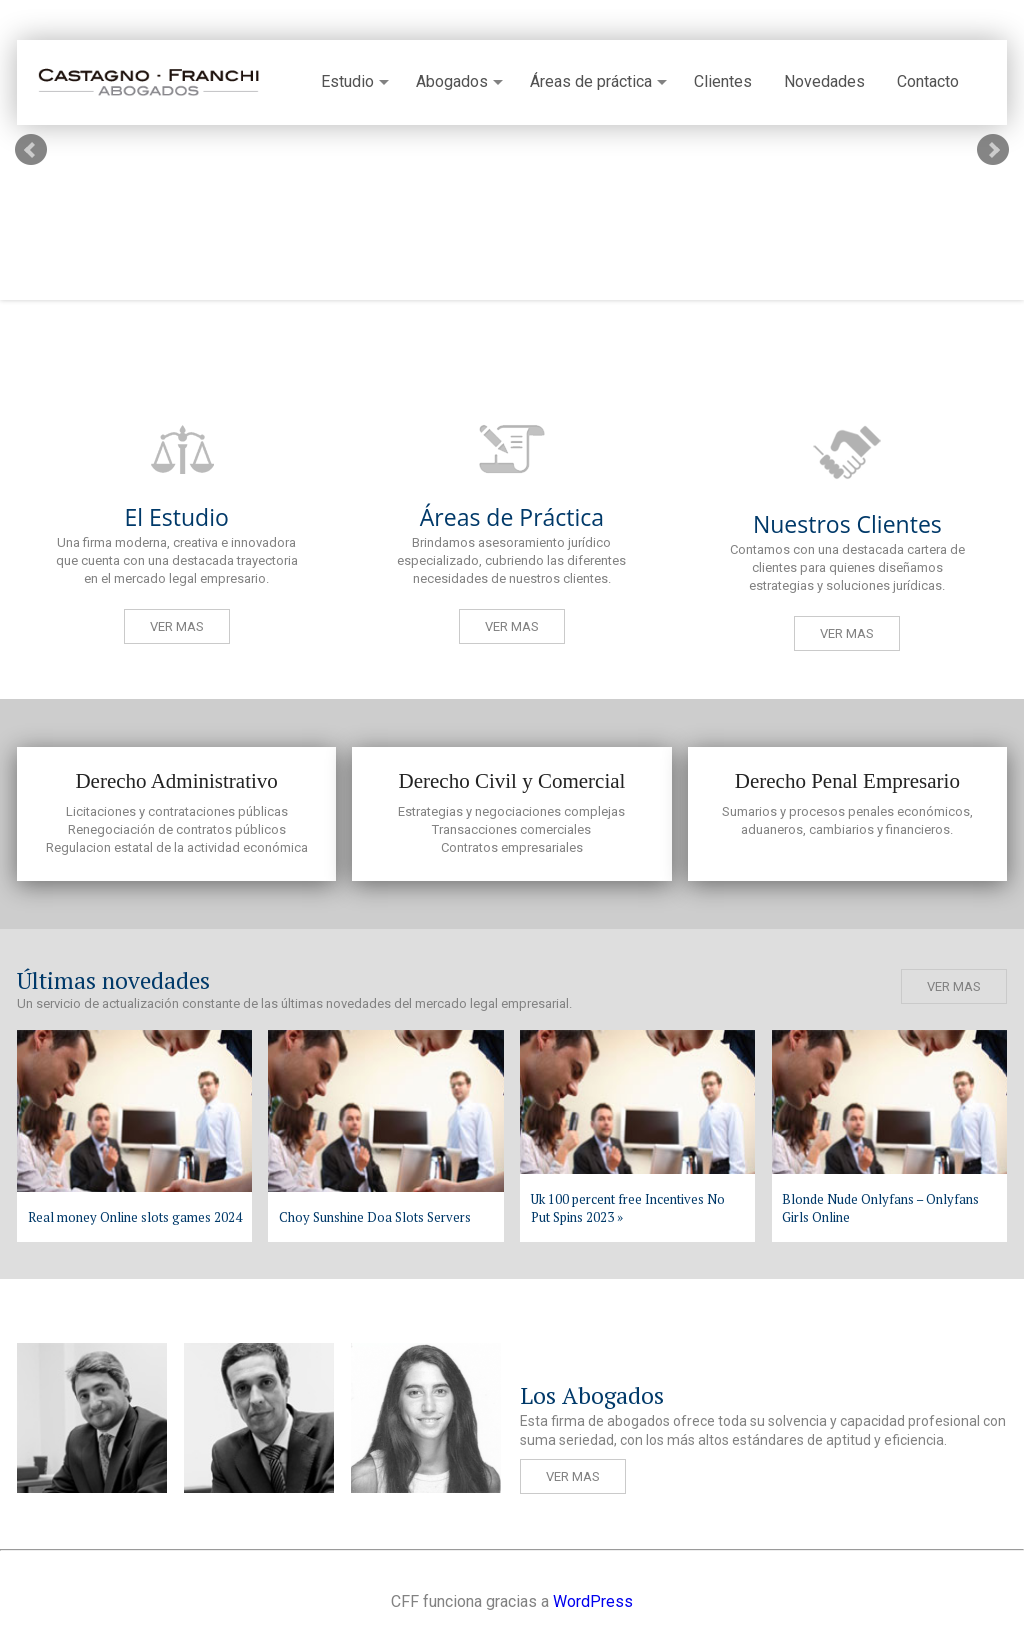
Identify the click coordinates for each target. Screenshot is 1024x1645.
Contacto (928, 82)
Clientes (723, 82)
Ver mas (177, 626)
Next (993, 150)
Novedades (824, 82)
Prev (31, 150)
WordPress (593, 1601)
